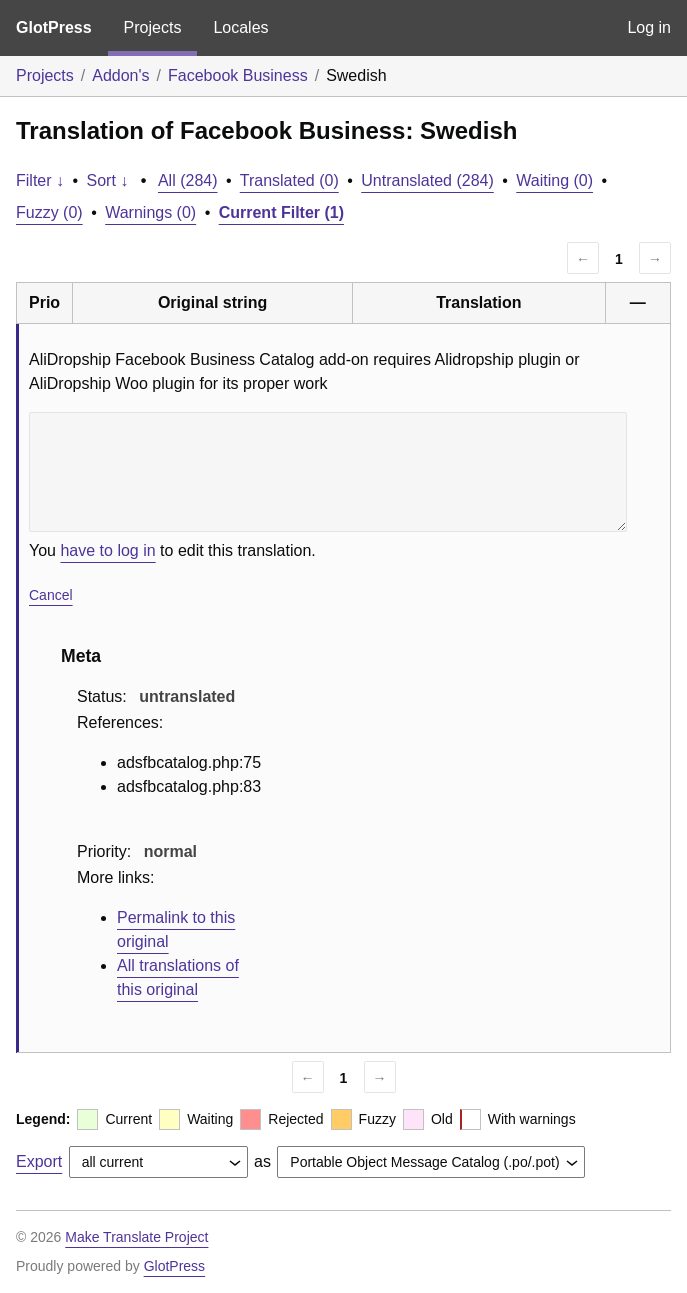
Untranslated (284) (427, 180)
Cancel (51, 595)
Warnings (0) (150, 212)
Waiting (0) (554, 180)
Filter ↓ (40, 180)
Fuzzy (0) (49, 212)
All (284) (188, 180)
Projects (153, 27)
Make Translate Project (136, 1237)
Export (39, 1161)
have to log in (107, 550)
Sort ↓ (108, 180)
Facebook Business (238, 75)
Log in (649, 27)
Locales (240, 27)
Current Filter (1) (281, 212)
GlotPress (54, 27)
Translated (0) (289, 180)
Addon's (120, 75)
